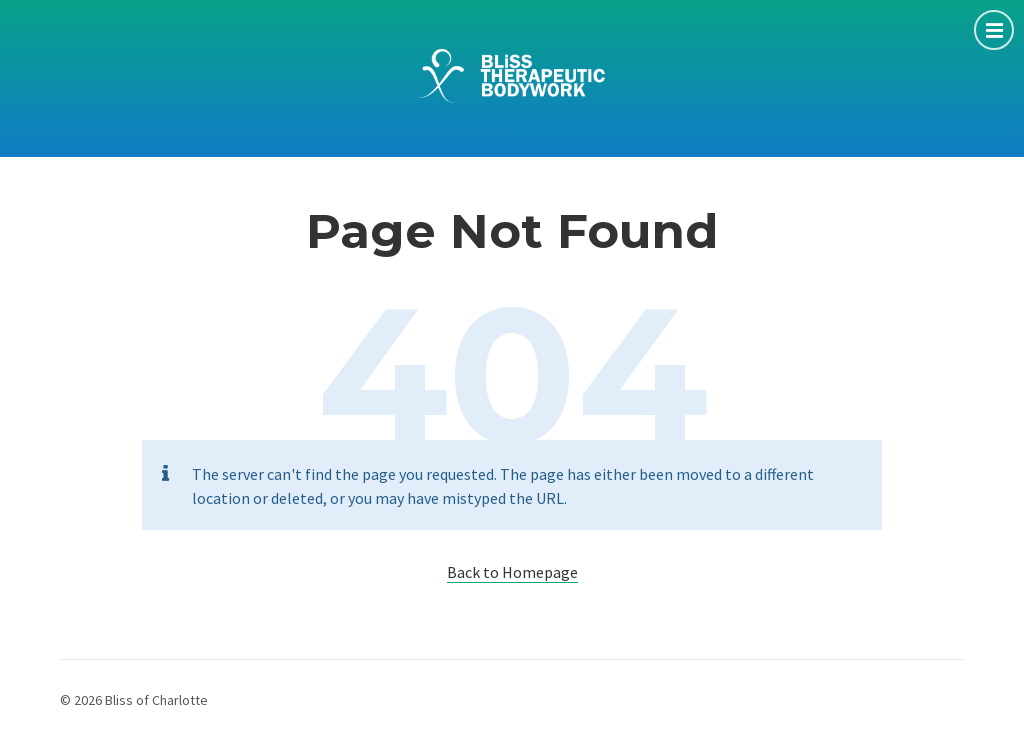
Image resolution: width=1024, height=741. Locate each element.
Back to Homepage (512, 572)
